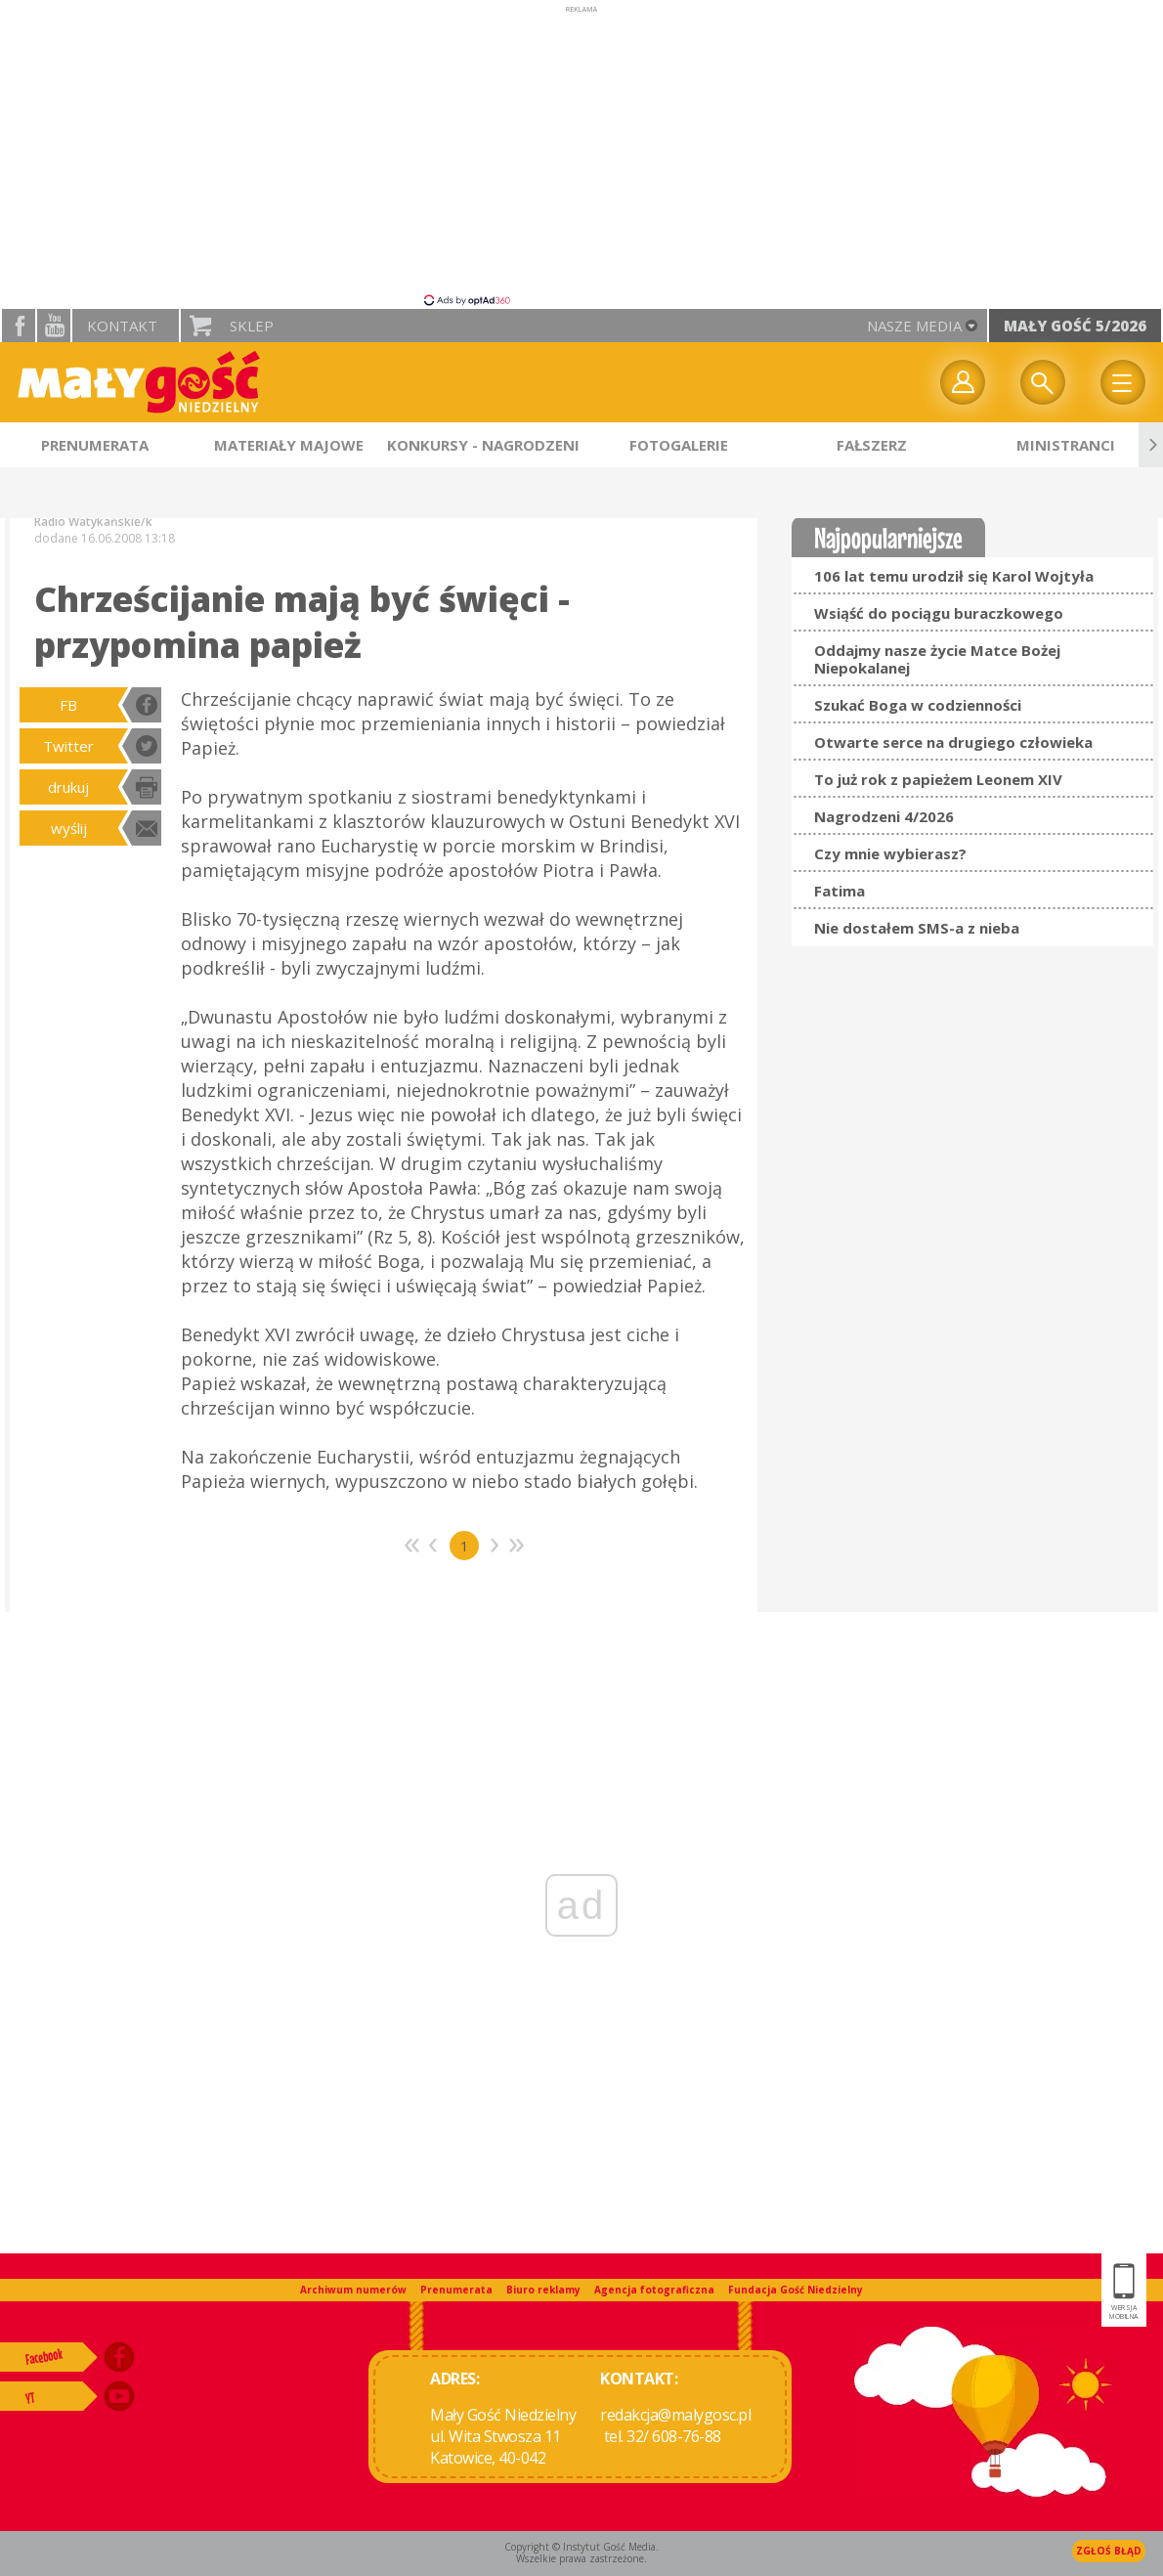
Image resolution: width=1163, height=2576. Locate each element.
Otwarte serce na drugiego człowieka (953, 742)
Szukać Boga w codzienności (917, 705)
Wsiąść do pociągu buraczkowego (938, 613)
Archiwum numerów (353, 2289)
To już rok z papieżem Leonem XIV (938, 779)
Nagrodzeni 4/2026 (884, 816)
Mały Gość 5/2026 (1075, 325)
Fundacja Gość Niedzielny (795, 2289)
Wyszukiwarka (1042, 382)
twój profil (962, 382)
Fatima (839, 890)
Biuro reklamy (543, 2289)
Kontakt (122, 325)
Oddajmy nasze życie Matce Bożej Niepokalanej (937, 659)
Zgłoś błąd (1108, 2550)
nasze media (914, 325)
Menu (1122, 382)
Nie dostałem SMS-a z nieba (916, 928)
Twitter (68, 746)
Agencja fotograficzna (654, 2289)
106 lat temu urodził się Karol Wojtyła (954, 576)
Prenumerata (456, 2289)
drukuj (68, 787)
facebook (18, 325)
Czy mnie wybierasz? (890, 853)
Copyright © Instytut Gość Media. (581, 2547)
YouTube (53, 325)
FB (68, 705)
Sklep (252, 325)
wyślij (69, 828)
